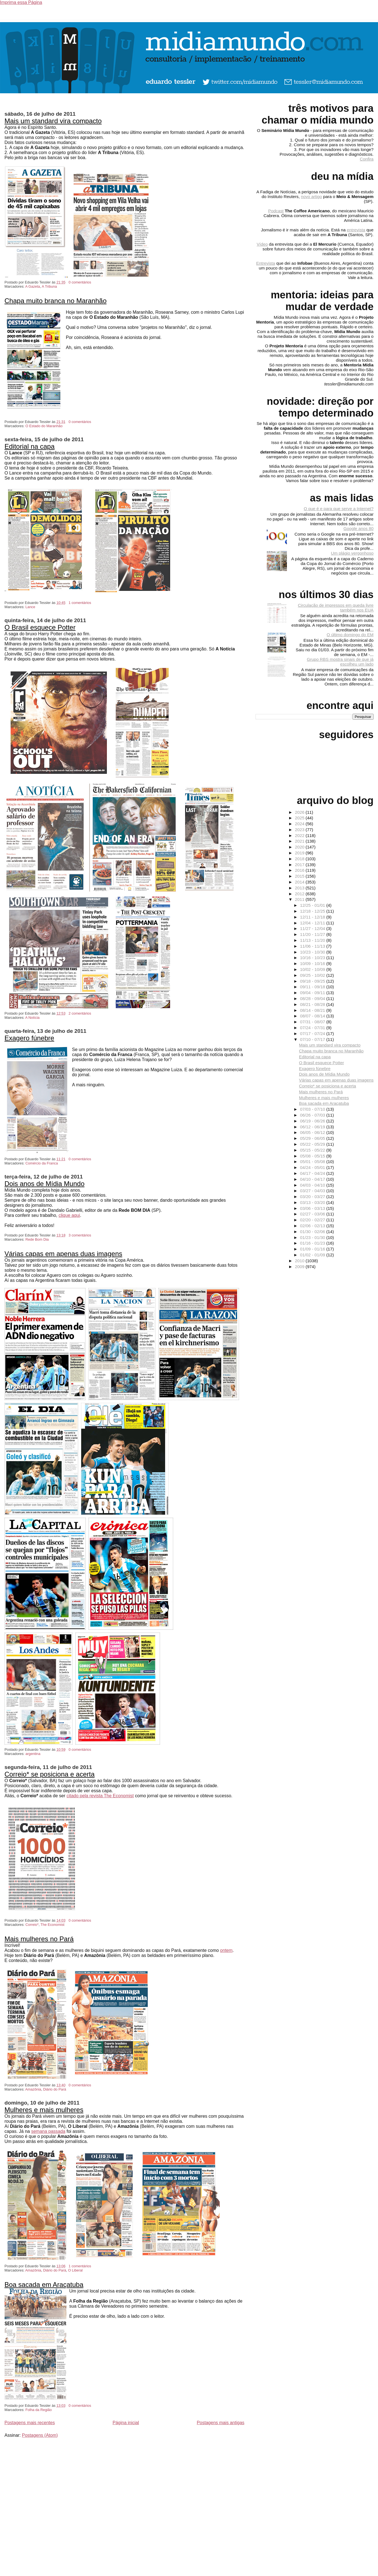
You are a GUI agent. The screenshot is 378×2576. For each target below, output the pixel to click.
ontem (226, 1950)
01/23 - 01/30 (313, 1237)
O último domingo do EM (350, 634)
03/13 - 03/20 (313, 1202)
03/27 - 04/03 (313, 1190)
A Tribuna (49, 286)
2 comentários (80, 1013)
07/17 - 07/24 (313, 1033)
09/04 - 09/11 (313, 992)
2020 (300, 847)
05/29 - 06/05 (313, 1138)
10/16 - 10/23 (313, 957)
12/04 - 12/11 (313, 922)
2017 (300, 864)
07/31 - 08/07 (313, 1021)
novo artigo (311, 196)
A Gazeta (32, 286)
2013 (300, 887)
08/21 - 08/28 (313, 1004)
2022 (300, 835)
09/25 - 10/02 (313, 975)
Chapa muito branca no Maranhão (55, 300)
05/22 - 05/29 (313, 1144)
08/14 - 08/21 (313, 1010)
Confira (367, 159)
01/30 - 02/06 (313, 1231)
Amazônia (33, 2089)
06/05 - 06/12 (313, 1132)
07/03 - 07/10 (313, 1109)
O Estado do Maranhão (43, 426)
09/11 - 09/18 (313, 986)
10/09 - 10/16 (313, 963)
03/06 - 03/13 (313, 1208)
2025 (300, 817)
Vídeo (262, 244)
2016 (300, 870)
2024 (300, 823)
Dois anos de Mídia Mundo (44, 1183)
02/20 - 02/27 (313, 1219)
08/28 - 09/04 (313, 998)
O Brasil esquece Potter (39, 627)
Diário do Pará (54, 2089)
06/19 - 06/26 (313, 1121)
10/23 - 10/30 (313, 952)
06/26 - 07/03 (313, 1115)
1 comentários (80, 603)
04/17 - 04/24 (313, 1173)
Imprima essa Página (21, 2)
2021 (300, 841)
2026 (300, 812)
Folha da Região (38, 2410)
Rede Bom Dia (37, 1239)
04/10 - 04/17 (313, 1179)
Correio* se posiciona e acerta (49, 1774)
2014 (300, 882)
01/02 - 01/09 (313, 1254)
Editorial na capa (29, 446)
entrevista (356, 229)
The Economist (52, 1924)
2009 (300, 1266)
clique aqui (69, 1215)
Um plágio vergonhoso (352, 553)
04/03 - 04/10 (313, 1185)
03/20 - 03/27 (313, 1196)
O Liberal (75, 2270)
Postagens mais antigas (220, 2422)
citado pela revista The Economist (100, 1795)
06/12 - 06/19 (313, 1126)
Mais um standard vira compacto (53, 121)
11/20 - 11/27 (313, 934)
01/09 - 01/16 (313, 1249)
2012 (300, 893)
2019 (300, 852)
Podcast (276, 210)
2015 (300, 876)
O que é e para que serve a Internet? (339, 508)
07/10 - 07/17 (313, 1039)
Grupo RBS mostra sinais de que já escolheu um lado (340, 661)
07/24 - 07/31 (313, 1027)
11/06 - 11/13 (313, 946)
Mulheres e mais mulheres (43, 2110)
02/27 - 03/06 (313, 1214)
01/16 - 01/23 (313, 1243)
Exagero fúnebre (29, 1038)
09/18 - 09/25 (313, 981)
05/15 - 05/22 (313, 1150)
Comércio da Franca (41, 1163)
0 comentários (80, 282)
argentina (32, 1754)
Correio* (32, 1924)
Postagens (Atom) (40, 2435)
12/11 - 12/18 (313, 917)
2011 (300, 899)
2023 (300, 829)
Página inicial (126, 2422)
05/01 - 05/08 (313, 1161)
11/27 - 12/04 (313, 928)
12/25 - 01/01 (313, 905)
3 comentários (80, 1235)
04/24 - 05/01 (313, 1167)
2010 (300, 1260)
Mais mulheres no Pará (39, 1939)
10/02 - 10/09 (313, 969)
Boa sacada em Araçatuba (44, 2284)
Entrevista (265, 263)
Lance (30, 607)
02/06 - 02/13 (313, 1225)
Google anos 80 (359, 528)
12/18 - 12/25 (313, 911)
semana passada (48, 2131)
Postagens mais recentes (29, 2422)
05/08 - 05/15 (313, 1156)
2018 (300, 858)
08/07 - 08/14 (313, 1015)
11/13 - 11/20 (313, 940)
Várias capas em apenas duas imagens (63, 1253)
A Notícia (32, 1017)
